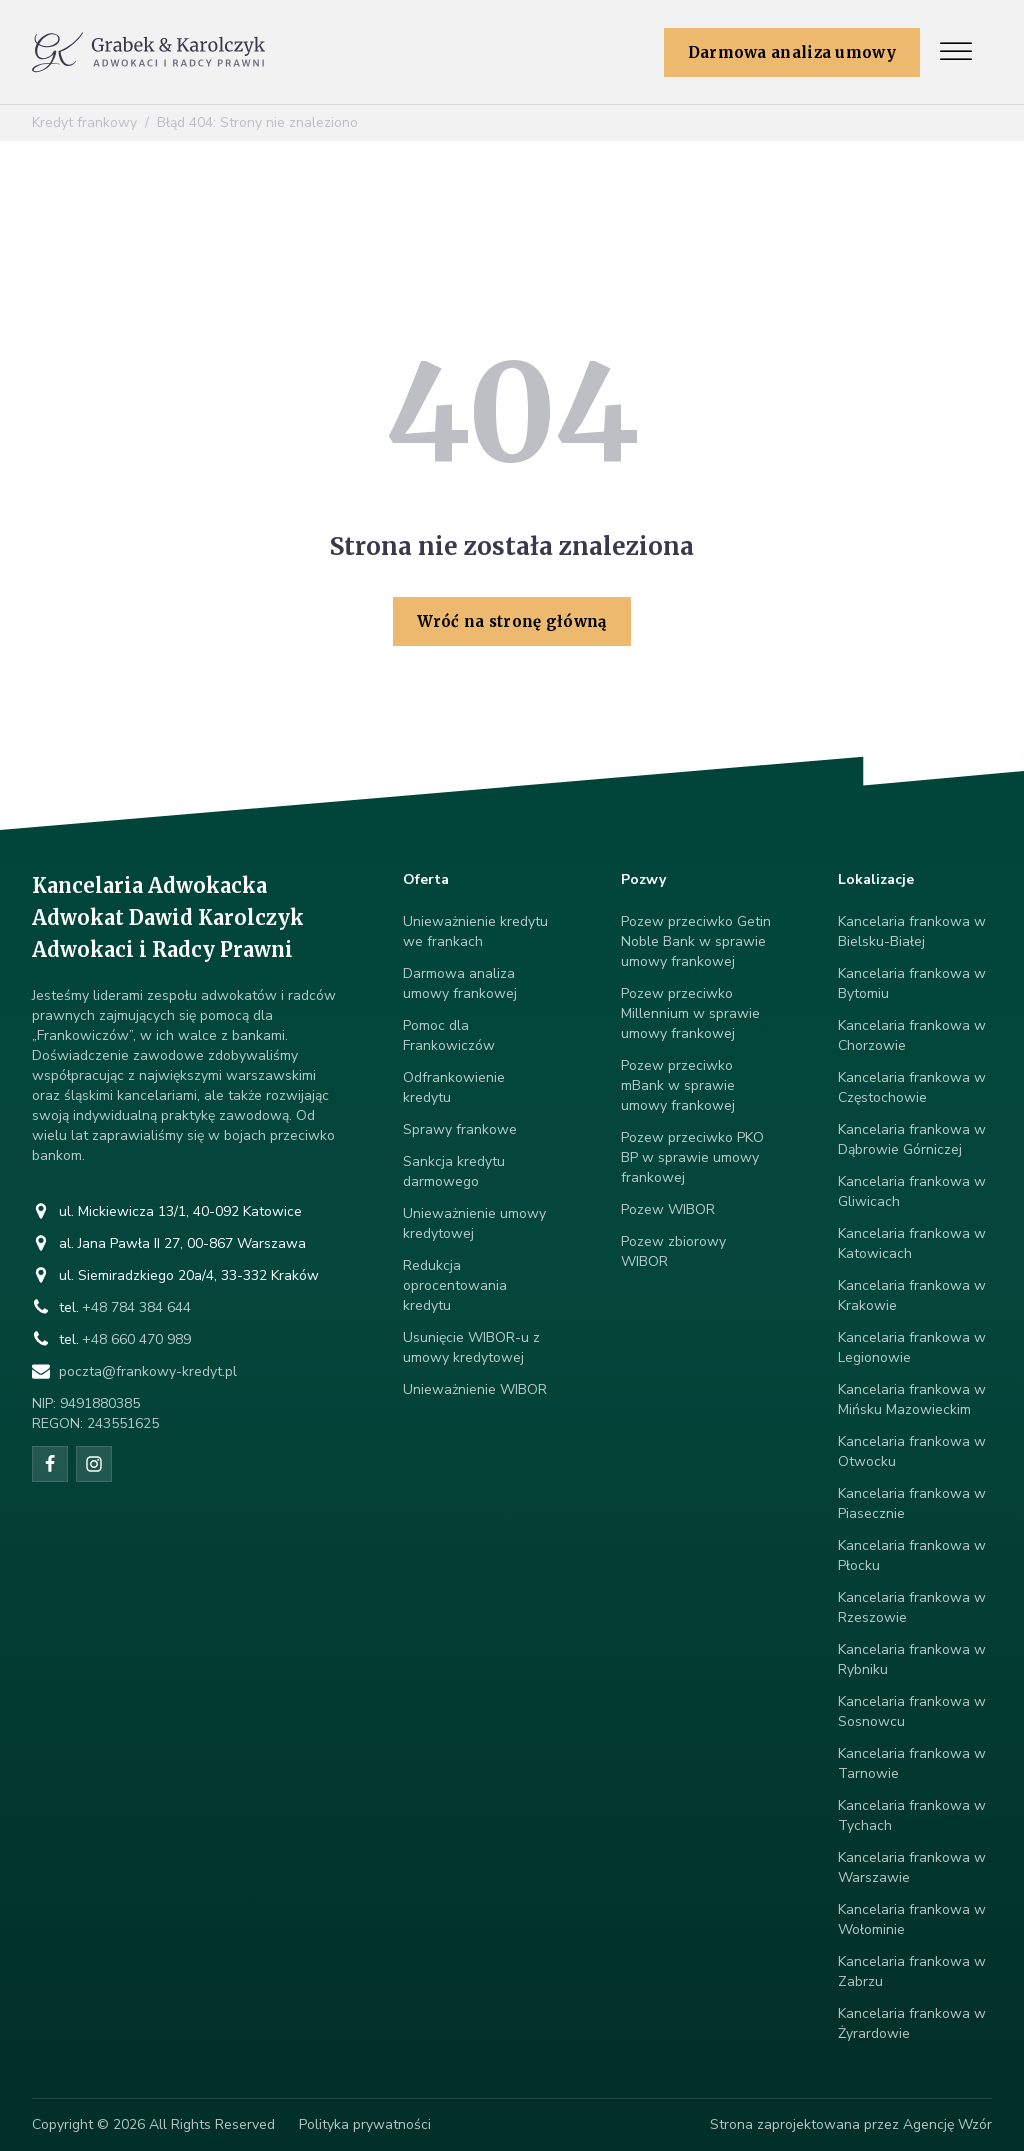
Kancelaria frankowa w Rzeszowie (912, 1607)
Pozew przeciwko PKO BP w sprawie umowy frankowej (692, 1157)
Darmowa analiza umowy (792, 52)
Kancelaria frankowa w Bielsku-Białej (912, 931)
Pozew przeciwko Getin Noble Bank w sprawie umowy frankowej (696, 941)
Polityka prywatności (365, 2124)
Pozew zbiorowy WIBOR (673, 1251)
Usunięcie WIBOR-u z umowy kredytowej (471, 1347)
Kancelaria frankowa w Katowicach (912, 1243)
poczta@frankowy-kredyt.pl (148, 1371)
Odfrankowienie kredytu (454, 1087)
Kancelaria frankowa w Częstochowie (912, 1087)
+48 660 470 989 (136, 1339)
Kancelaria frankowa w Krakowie (912, 1295)
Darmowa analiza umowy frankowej (460, 983)
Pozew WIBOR (668, 1209)
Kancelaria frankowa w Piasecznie (912, 1503)
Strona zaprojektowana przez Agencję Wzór (851, 2124)
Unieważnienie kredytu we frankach (475, 931)
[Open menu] (956, 52)
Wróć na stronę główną (511, 621)
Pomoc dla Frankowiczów (449, 1035)
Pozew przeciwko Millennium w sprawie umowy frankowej (690, 1013)
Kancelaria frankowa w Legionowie (912, 1347)
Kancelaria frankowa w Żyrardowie (912, 2023)
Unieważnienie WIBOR (475, 1389)
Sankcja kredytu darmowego (454, 1171)
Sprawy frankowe (460, 1129)
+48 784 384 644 (136, 1307)
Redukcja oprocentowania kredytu (455, 1285)
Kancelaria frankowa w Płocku (912, 1555)
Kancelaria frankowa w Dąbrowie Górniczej (912, 1139)
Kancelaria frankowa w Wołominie (912, 1919)
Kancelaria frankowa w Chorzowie (912, 1035)
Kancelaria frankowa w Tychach (912, 1815)
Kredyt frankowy (84, 122)
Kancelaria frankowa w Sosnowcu (912, 1711)
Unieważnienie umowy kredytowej (474, 1223)
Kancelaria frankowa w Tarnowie (912, 1763)
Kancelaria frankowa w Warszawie (912, 1867)
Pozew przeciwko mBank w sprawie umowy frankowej (678, 1085)
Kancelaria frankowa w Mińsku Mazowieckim (912, 1399)
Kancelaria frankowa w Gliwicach (912, 1191)
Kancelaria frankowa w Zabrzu (912, 1971)
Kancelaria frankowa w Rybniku (912, 1659)
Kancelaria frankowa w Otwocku (912, 1451)
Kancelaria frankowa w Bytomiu (912, 983)
